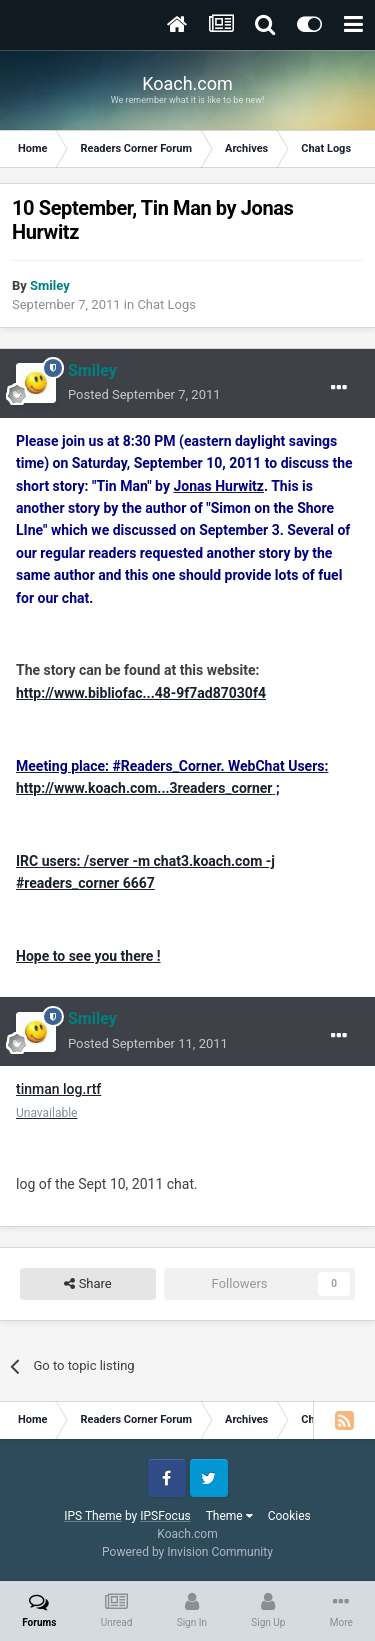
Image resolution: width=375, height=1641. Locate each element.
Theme (229, 1516)
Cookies (289, 1516)
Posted (144, 394)
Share (87, 1284)
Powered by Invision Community (187, 1552)
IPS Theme (93, 1516)
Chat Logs (166, 304)
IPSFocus (165, 1516)
